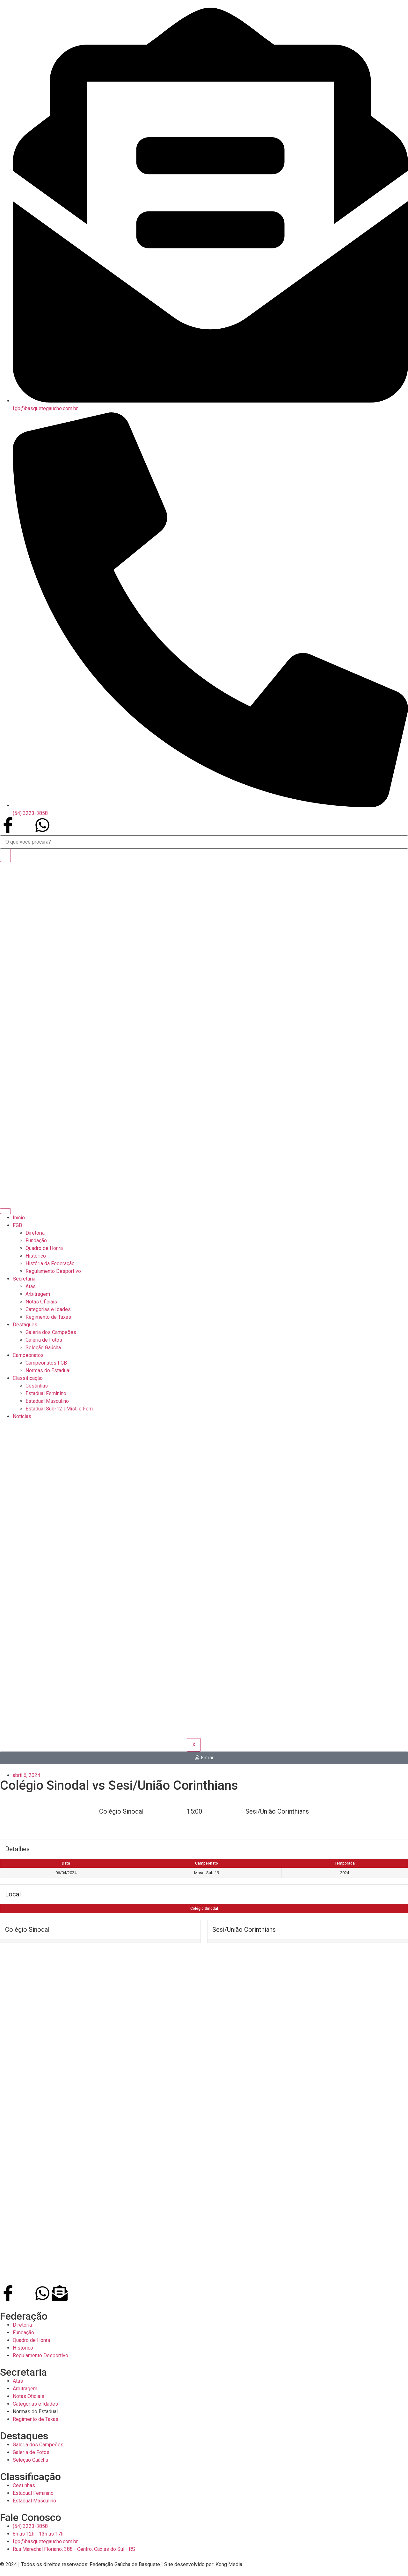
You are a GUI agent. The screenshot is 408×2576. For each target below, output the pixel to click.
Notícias (22, 1416)
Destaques (25, 1325)
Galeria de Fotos (44, 1340)
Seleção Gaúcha (43, 1348)
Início (19, 1218)
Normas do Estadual (48, 1370)
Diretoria (35, 1233)
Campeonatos (28, 1355)
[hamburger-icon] (5, 1211)
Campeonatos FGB (46, 1363)
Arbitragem (38, 1294)
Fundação (36, 1241)
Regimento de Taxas (48, 1317)
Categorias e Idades (48, 1309)
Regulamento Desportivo (53, 1271)
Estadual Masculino (47, 1401)
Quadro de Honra (44, 1248)
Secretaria (24, 1279)
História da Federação (50, 1263)
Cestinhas (37, 1386)
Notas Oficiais (41, 1302)
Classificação (28, 1378)
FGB (17, 1225)
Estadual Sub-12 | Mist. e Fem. (60, 1409)
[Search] (5, 855)
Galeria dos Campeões (51, 1332)
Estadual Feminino (46, 1393)
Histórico (36, 1256)
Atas (31, 1286)
